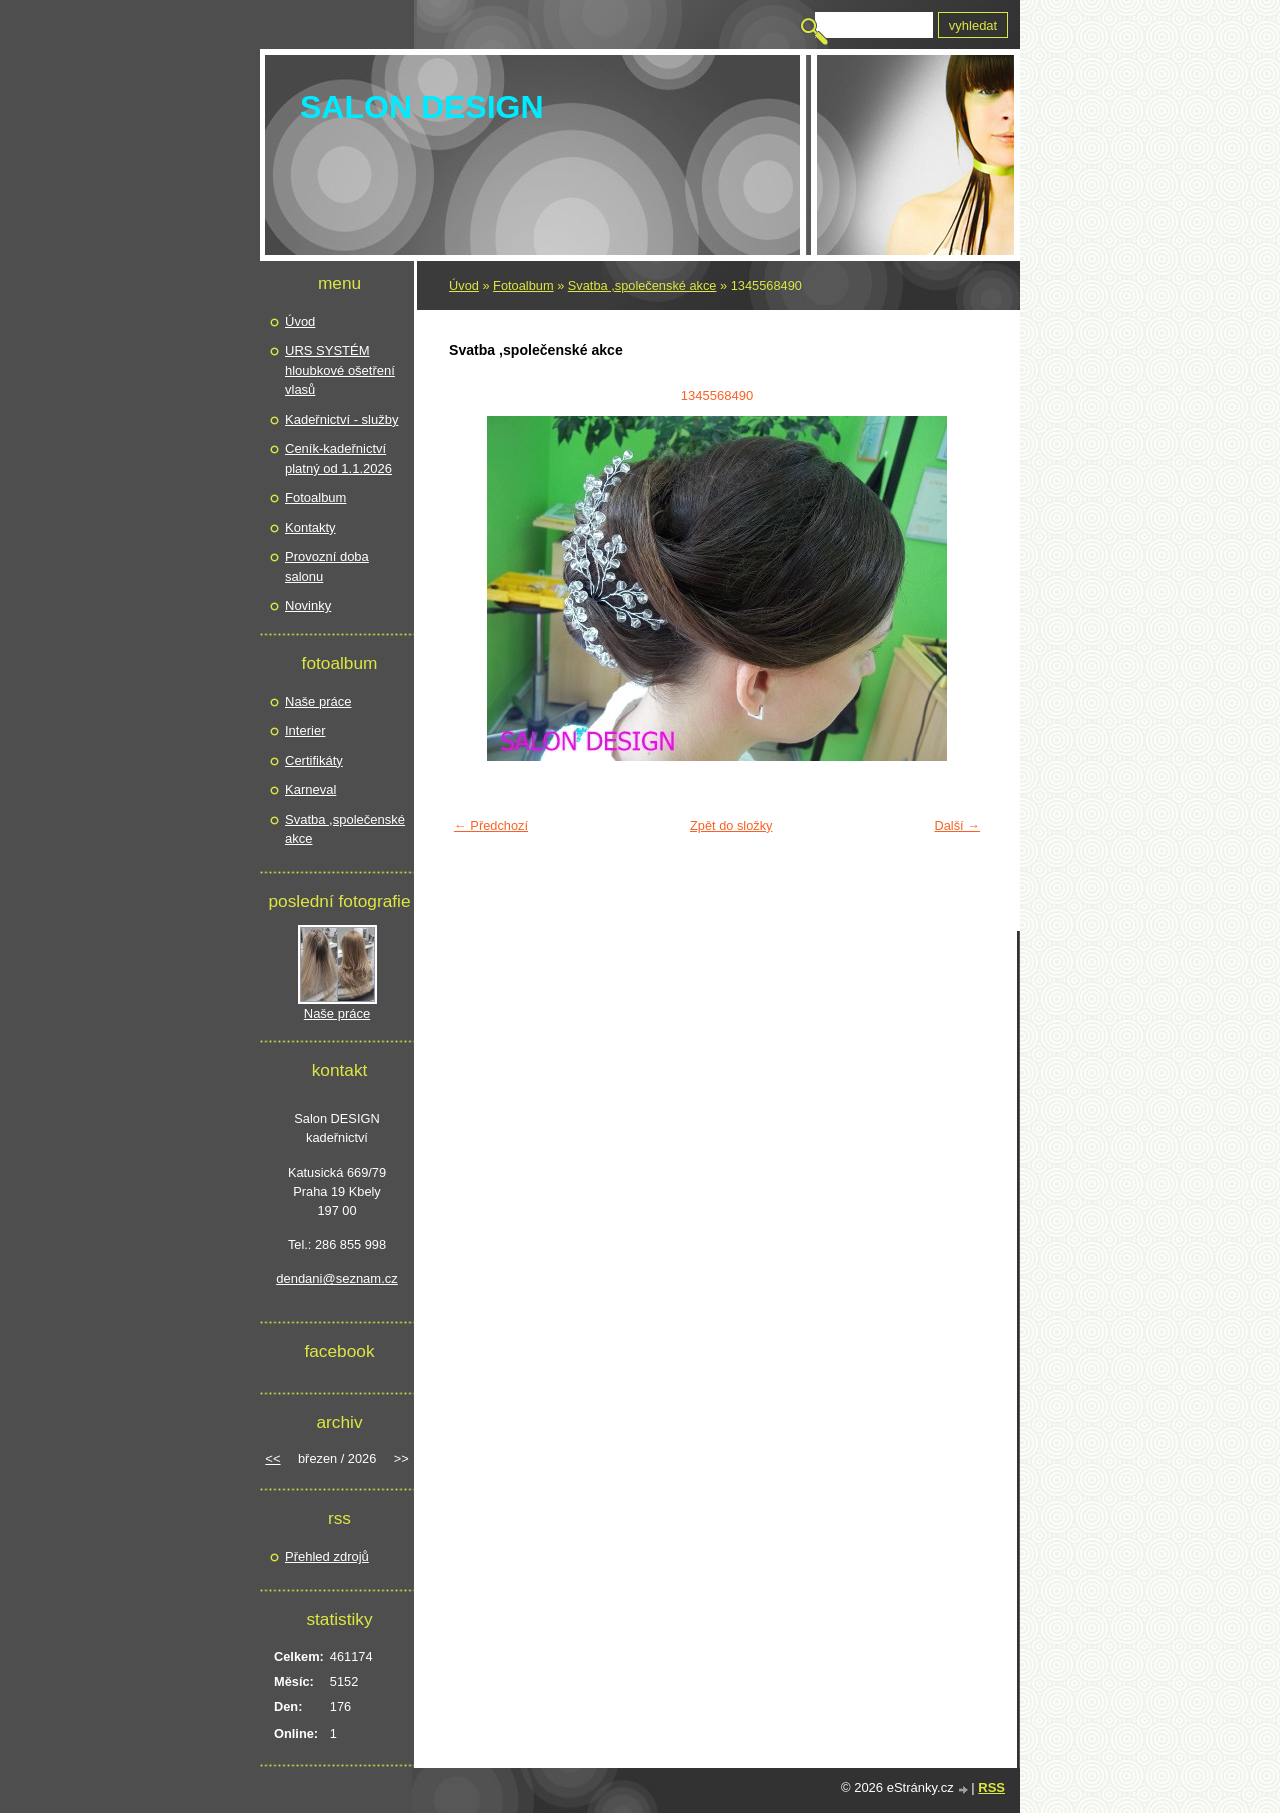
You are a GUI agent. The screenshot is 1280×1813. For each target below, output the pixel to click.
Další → (957, 825)
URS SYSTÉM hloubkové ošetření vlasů (340, 370)
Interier (305, 730)
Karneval (310, 789)
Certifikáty (314, 760)
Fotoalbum (523, 285)
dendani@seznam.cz (337, 1278)
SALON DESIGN (422, 107)
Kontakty (310, 527)
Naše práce (318, 701)
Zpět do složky (731, 825)
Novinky (308, 605)
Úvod (464, 285)
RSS (991, 1787)
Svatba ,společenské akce (642, 285)
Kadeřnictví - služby (341, 419)
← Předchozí (491, 825)
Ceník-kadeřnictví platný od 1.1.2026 (338, 458)
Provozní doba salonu (327, 566)
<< (272, 1458)
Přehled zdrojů (327, 1556)
